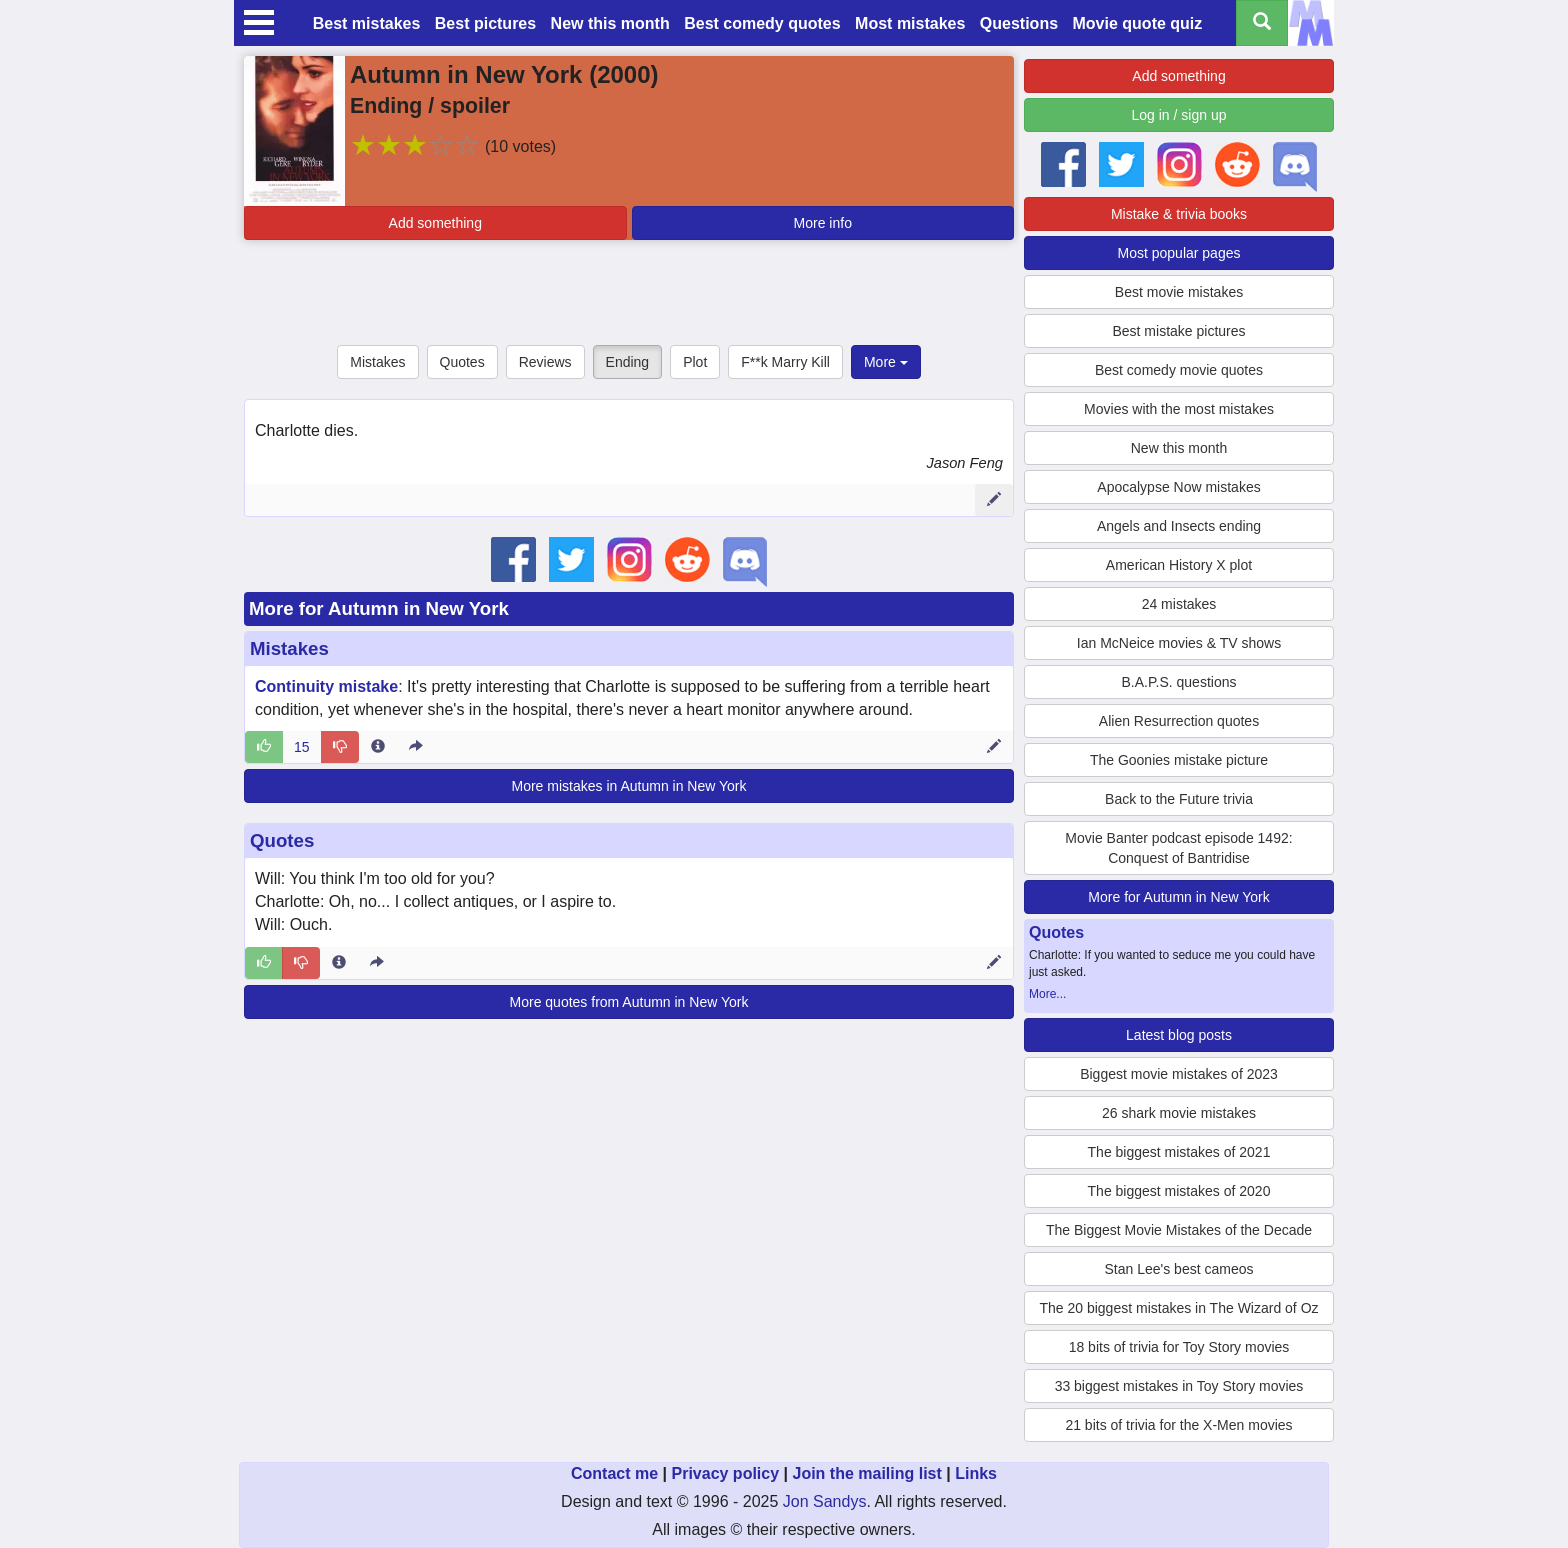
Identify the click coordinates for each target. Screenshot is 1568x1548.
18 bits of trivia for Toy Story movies (1179, 1347)
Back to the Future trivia (1179, 799)
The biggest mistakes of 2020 (1179, 1191)
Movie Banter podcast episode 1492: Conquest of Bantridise (1178, 848)
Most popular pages (1179, 253)
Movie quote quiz (1138, 23)
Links (976, 1473)
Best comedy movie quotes (1179, 370)
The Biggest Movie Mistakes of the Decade (1179, 1230)
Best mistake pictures (1178, 331)
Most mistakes (910, 23)
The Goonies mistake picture (1179, 760)
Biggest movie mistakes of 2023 (1179, 1074)
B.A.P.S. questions (1179, 682)
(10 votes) (520, 146)
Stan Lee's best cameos (1179, 1269)
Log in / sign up (1179, 115)
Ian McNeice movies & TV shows (1179, 643)
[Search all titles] (1262, 23)
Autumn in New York (466, 74)
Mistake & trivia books (1179, 214)
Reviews (545, 362)
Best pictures (485, 23)
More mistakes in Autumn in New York (629, 786)
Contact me (614, 1473)
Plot (695, 362)
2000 (623, 74)
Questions (1019, 23)
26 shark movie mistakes (1179, 1113)
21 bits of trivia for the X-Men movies (1178, 1425)
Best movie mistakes (1179, 292)
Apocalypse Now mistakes (1178, 487)
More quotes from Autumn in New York (629, 1002)
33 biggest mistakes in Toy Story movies (1179, 1386)
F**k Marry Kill (785, 362)
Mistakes (377, 362)
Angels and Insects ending (1179, 526)
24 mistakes (1179, 604)
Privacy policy (725, 1473)
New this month (610, 23)
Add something (435, 223)
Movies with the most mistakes (1179, 409)
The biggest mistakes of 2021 (1179, 1152)
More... (1047, 994)
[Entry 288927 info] (339, 963)
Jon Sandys (825, 1501)
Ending (628, 362)
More (886, 362)
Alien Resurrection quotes (1179, 721)
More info (823, 223)
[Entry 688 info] (378, 747)
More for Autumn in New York (379, 608)
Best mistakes (367, 23)
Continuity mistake (326, 686)
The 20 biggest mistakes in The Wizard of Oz (1178, 1308)
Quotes (462, 362)
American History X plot (1179, 565)
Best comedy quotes (762, 23)
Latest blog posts (1179, 1035)
